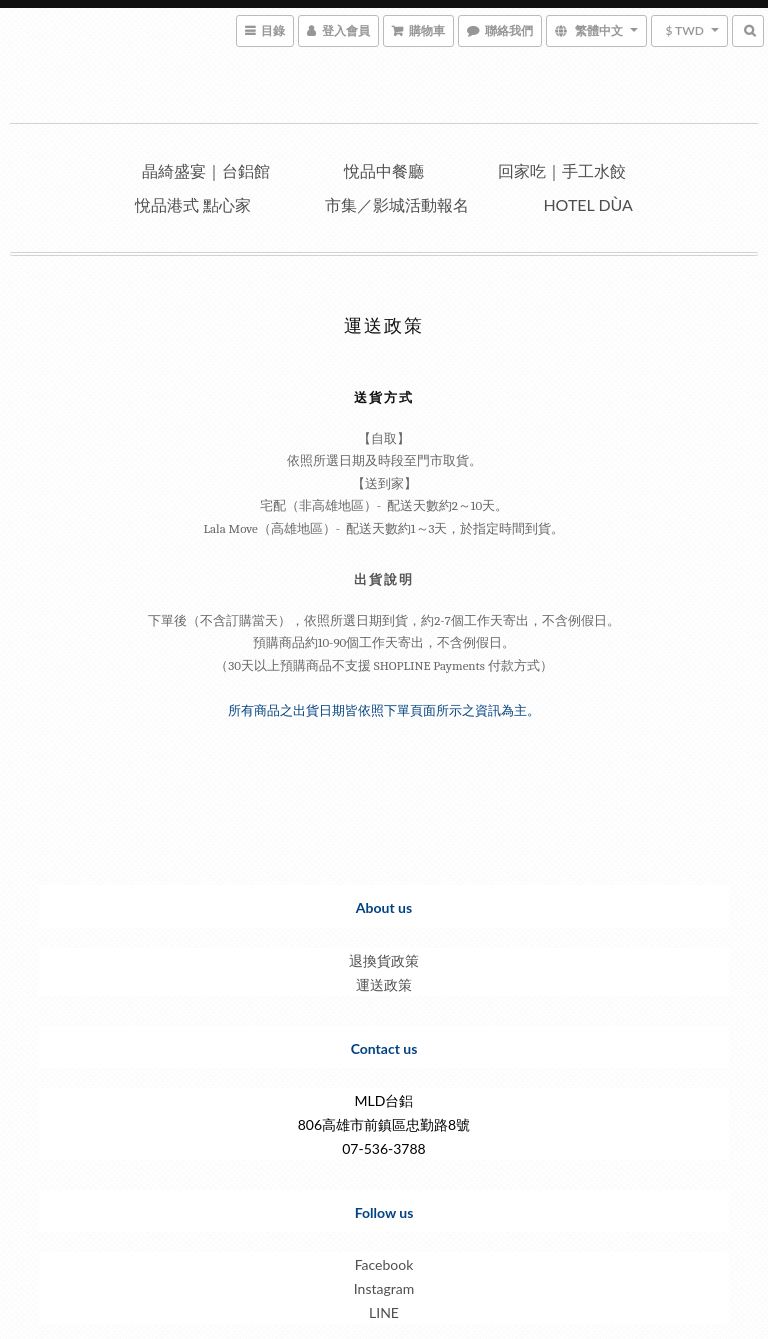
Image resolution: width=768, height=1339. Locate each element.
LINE (384, 1312)
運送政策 (384, 984)
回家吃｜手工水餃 (562, 170)
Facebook (384, 1264)
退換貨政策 (384, 960)
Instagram (384, 1288)
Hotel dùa (588, 204)
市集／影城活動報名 (397, 204)
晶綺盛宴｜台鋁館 (206, 170)
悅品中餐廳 (384, 170)
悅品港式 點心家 (193, 204)
